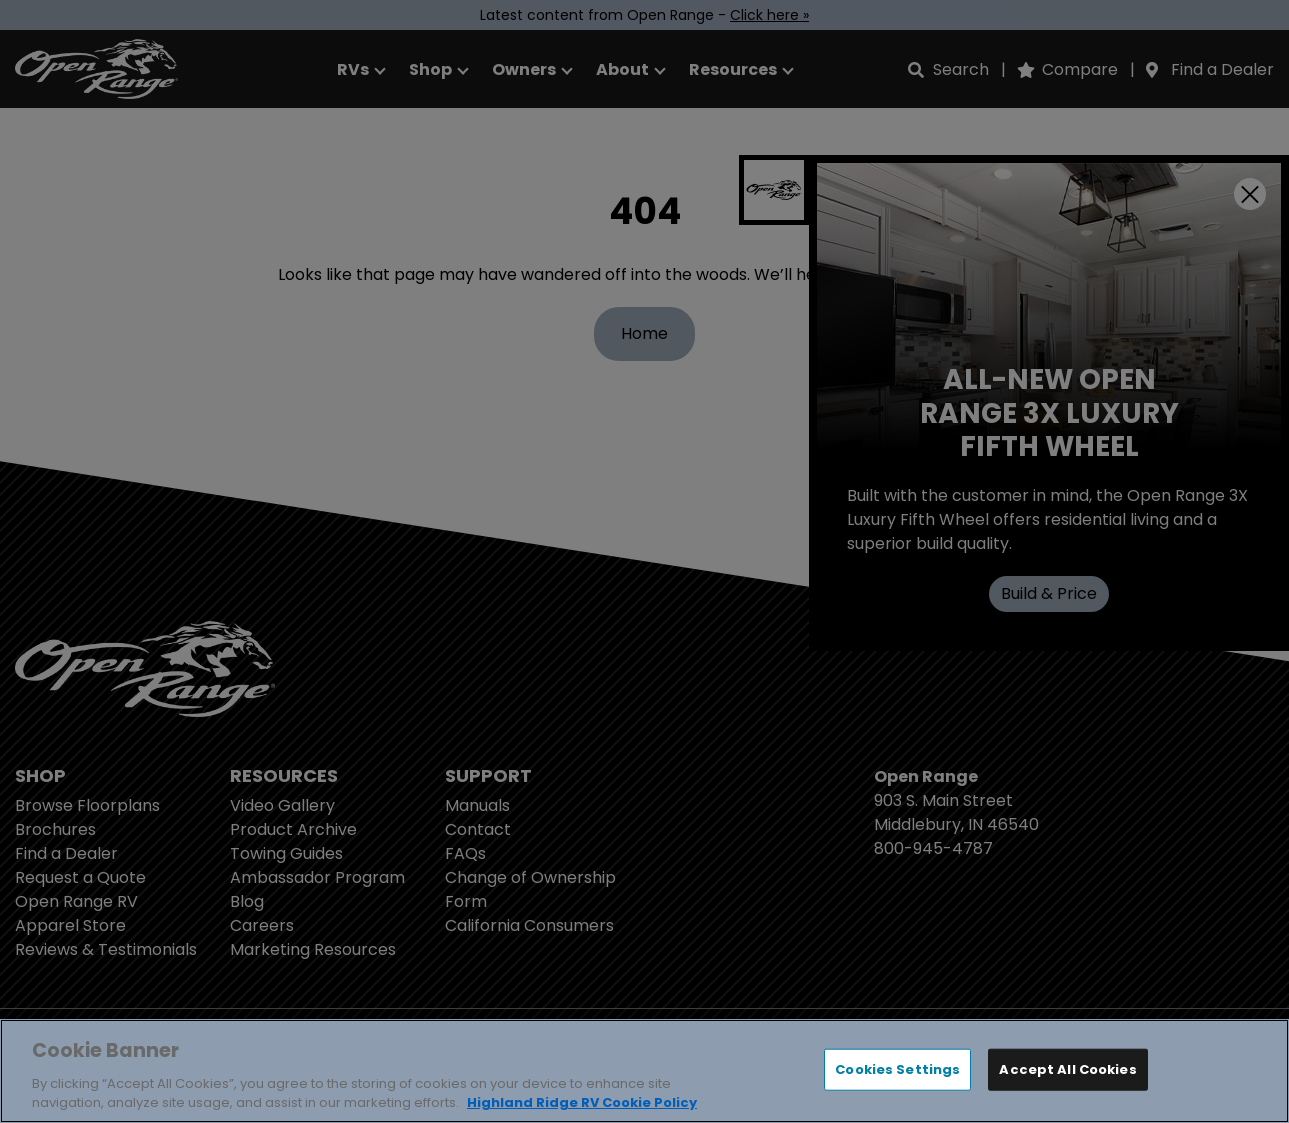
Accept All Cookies (1067, 1069)
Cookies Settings (897, 1069)
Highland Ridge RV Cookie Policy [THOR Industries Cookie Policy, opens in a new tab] (582, 1102)
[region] (644, 1071)
